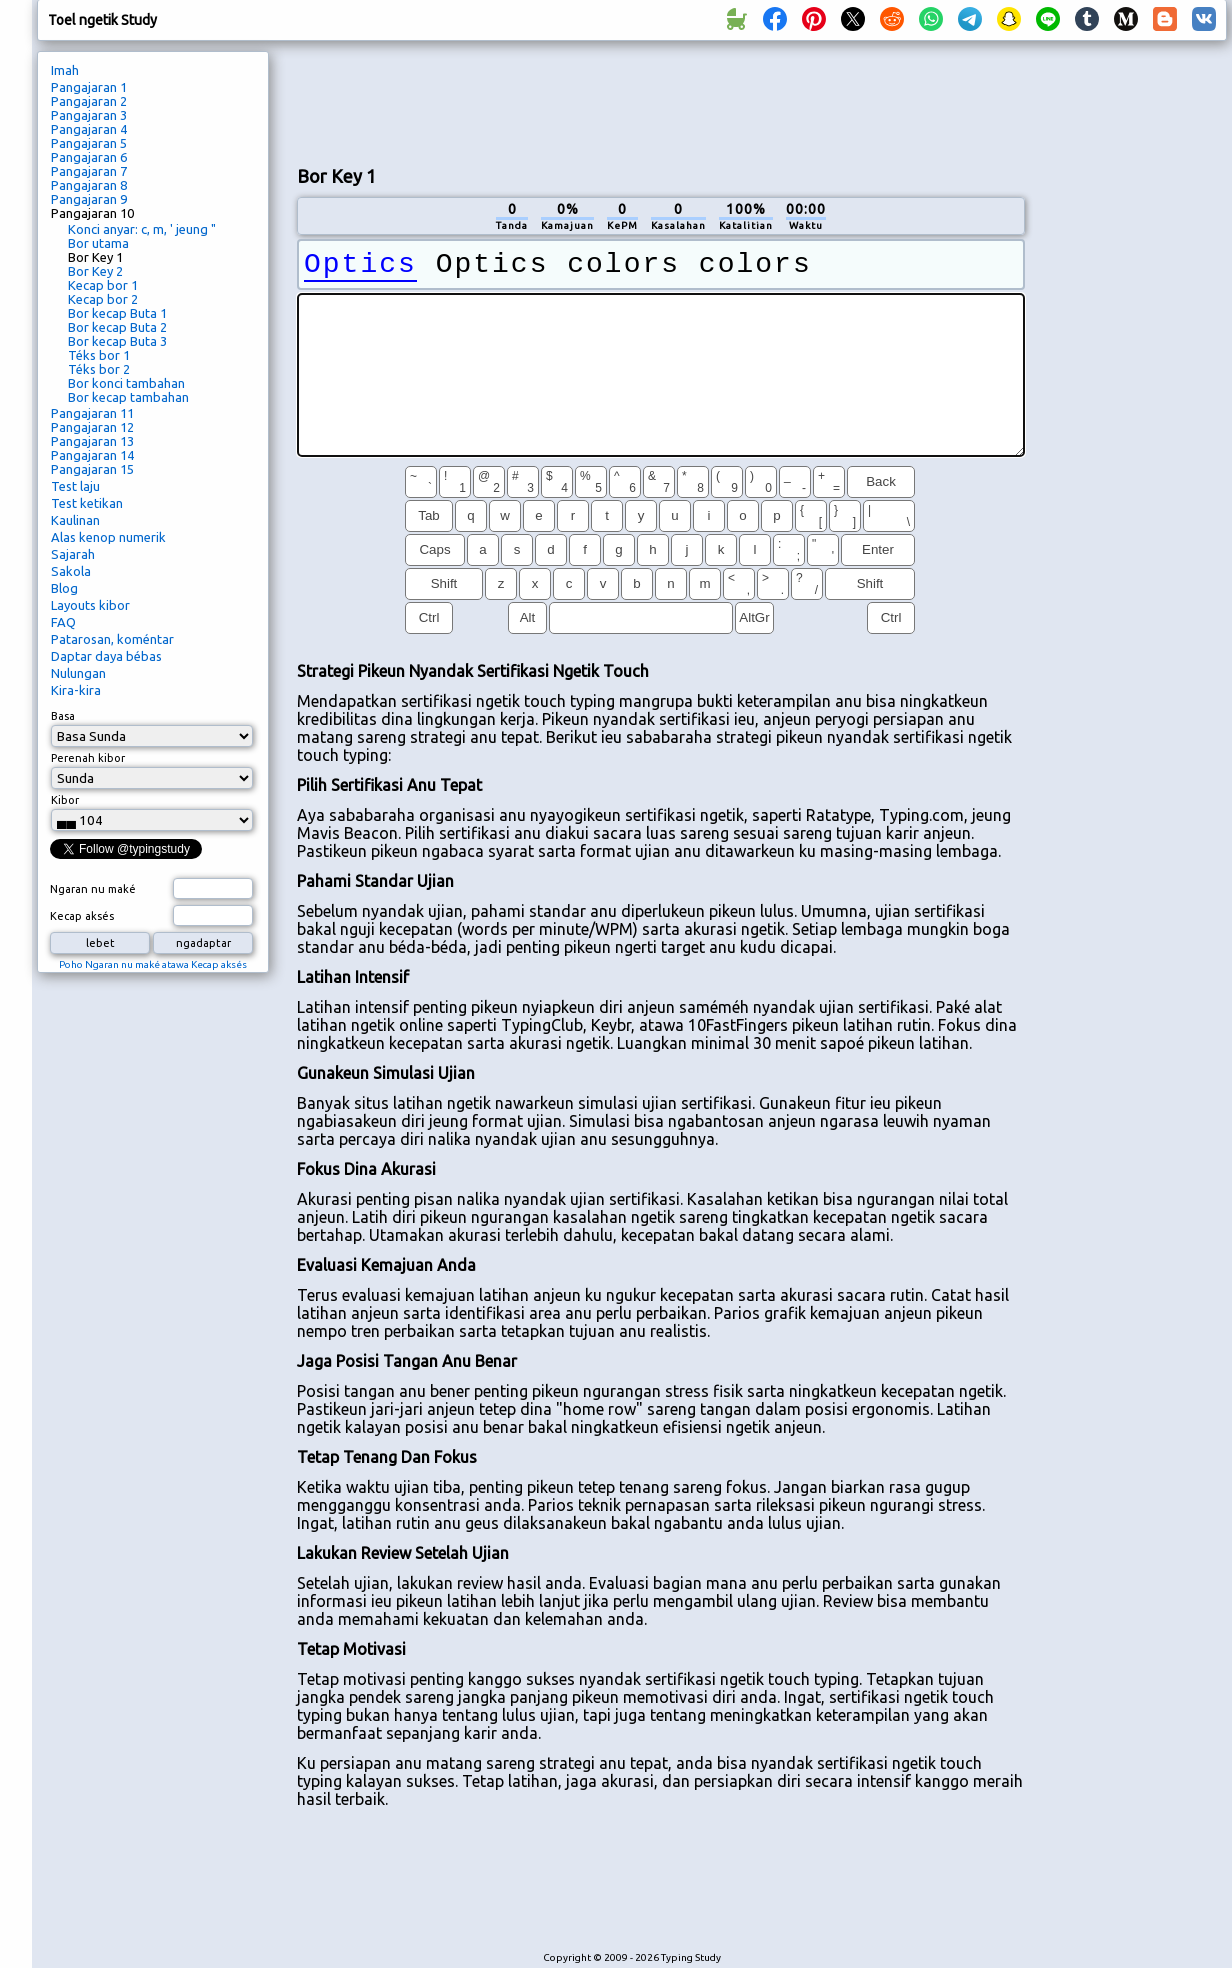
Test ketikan (87, 503)
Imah (65, 70)
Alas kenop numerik (108, 537)
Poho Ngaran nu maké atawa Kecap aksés (153, 964)
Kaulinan (75, 520)
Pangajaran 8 (89, 185)
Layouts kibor (90, 605)
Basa (63, 716)
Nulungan (78, 673)
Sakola (71, 571)
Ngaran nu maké (93, 889)
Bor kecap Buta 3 (117, 341)
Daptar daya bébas (106, 656)
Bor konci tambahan (126, 383)
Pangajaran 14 (92, 455)
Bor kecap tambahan (128, 397)
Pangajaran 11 (92, 413)
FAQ (63, 622)
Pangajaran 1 (89, 87)
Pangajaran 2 (89, 101)
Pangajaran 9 (89, 199)
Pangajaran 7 (89, 171)
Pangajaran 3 (89, 115)
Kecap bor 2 (103, 299)
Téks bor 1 (99, 355)
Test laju (75, 486)
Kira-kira (76, 690)
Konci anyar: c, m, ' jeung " (142, 229)
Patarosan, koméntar (112, 639)
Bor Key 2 (95, 271)
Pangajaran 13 (92, 441)
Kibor (65, 800)
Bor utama (98, 243)
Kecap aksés (82, 916)
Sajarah (73, 554)
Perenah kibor (88, 758)
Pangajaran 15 (92, 469)
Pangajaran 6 (89, 157)
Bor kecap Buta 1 (117, 313)
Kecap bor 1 (103, 285)
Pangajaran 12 (92, 427)
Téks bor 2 (99, 369)
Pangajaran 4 (89, 129)
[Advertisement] (1133, 386)
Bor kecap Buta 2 (117, 327)
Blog (64, 588)
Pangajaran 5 (89, 143)
